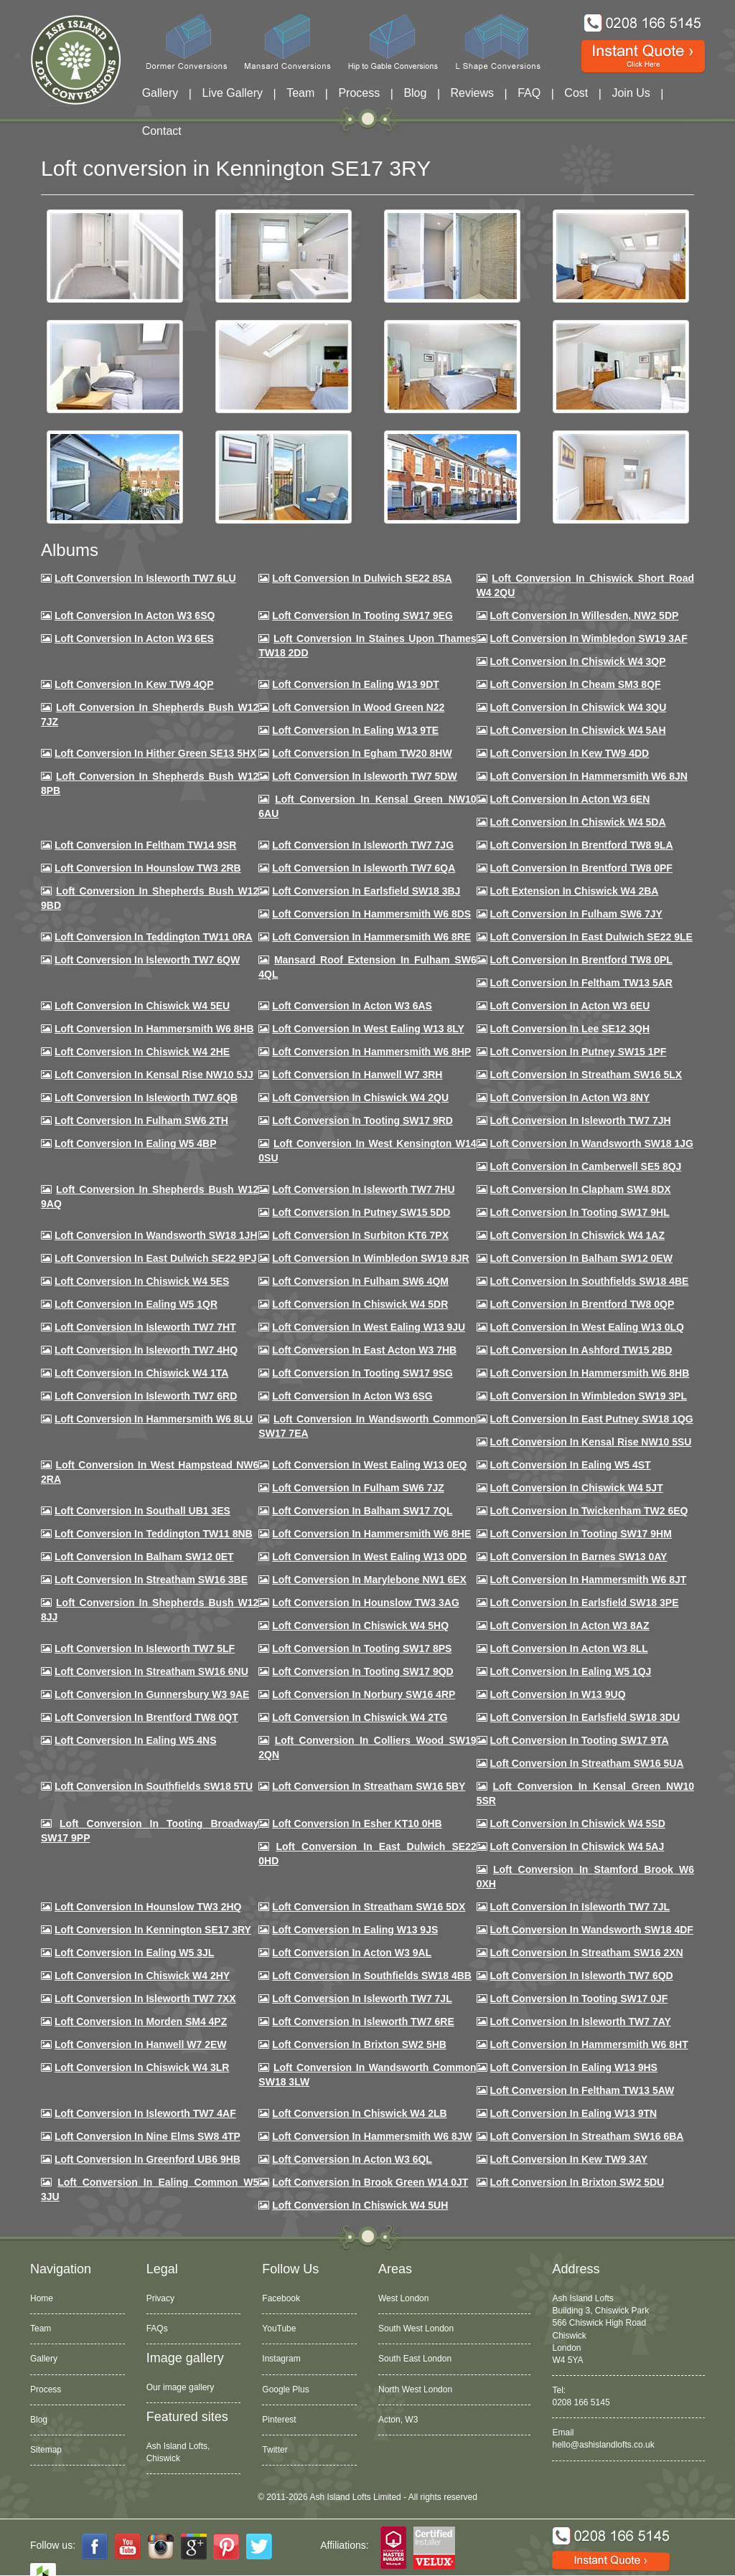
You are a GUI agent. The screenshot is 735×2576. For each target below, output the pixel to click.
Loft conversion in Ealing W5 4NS (136, 1740)
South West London (416, 2328)
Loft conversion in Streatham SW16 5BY (368, 1786)
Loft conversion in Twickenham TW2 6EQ (589, 1510)
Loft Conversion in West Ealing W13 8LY (368, 1028)
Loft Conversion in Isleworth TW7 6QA (363, 868)
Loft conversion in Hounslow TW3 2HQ (148, 1906)
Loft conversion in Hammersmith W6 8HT (589, 2044)
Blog (414, 93)
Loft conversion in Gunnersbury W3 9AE (152, 1694)
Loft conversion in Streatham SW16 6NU (151, 1671)
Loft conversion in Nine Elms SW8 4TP (147, 2136)
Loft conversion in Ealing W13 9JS (355, 1929)
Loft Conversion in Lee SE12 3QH (570, 1028)
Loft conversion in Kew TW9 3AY (569, 2159)
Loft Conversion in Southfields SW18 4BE (589, 1281)
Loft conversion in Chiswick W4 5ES (142, 1281)
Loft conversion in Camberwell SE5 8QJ (586, 1166)
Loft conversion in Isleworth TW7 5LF (145, 1648)
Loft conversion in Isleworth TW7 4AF (145, 2113)
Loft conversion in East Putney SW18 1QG (591, 1419)
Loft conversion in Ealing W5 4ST (570, 1465)
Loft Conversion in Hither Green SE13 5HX (156, 753)
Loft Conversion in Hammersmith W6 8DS (371, 914)
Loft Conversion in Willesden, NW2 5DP (584, 615)
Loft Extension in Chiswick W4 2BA (574, 891)
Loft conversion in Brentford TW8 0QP (582, 1304)
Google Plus (285, 2389)
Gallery (160, 93)
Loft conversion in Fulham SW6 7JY (576, 914)
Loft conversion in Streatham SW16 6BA (587, 2136)
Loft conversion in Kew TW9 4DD (570, 753)
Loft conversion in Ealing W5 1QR (136, 1304)
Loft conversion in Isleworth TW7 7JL (580, 1906)
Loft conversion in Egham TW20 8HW (361, 753)
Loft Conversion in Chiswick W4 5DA (578, 822)
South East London (414, 2359)
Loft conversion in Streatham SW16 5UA (587, 1763)
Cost (576, 93)
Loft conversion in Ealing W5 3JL (134, 1952)
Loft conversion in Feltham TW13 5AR (581, 983)
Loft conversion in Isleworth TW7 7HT (145, 1327)
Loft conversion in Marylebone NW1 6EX (369, 1579)
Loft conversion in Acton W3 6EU (570, 1005)
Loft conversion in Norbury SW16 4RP (363, 1694)
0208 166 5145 (580, 2402)
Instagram (281, 2359)
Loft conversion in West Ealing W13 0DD (369, 1556)
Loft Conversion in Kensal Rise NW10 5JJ (154, 1074)
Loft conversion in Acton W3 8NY (570, 1097)
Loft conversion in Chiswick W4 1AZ (577, 1235)
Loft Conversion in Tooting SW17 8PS (361, 1648)
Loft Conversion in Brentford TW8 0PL (581, 960)
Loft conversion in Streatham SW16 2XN (586, 1952)
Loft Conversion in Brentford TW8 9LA (581, 845)
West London (403, 2298)
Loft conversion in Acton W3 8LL (569, 1648)
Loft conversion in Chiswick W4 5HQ (360, 1625)
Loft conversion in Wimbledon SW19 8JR (370, 1258)
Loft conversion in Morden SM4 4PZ (141, 2021)
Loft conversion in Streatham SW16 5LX (586, 1074)
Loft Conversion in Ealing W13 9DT (355, 684)
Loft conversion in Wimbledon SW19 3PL (588, 1396)
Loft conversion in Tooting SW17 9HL (580, 1212)
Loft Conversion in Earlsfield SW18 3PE (584, 1602)
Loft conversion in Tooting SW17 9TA (579, 1740)
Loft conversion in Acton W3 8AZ (570, 1625)
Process (359, 93)
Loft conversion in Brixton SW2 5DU (577, 2182)
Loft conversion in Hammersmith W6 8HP (371, 1051)
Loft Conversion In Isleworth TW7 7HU (363, 1189)
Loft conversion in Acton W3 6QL (352, 2159)
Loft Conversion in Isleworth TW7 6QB (146, 1097)
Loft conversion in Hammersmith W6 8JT (588, 1579)
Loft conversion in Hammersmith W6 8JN (589, 776)
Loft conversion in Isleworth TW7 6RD (146, 1396)
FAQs (157, 2328)
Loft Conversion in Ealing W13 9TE (355, 730)
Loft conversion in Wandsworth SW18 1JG (591, 1143)
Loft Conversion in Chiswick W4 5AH (578, 730)
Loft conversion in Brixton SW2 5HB (359, 2044)
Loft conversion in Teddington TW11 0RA (154, 937)
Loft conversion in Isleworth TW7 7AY (580, 2021)
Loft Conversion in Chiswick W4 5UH (360, 2205)
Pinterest (279, 2420)
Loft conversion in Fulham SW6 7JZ (358, 1488)
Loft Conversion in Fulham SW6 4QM (360, 1281)
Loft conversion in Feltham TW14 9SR (146, 845)
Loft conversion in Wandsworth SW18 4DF (591, 1929)
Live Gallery (232, 93)
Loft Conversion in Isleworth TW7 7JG (363, 845)
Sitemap (46, 2450)
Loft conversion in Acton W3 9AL (351, 1952)
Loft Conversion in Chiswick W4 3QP (578, 661)
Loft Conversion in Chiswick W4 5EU (142, 1005)
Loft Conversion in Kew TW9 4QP (134, 684)
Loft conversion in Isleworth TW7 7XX (145, 1998)
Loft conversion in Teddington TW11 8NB (154, 1533)
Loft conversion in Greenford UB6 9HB (147, 2159)
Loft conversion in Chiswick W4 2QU (360, 1097)
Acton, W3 (398, 2420)
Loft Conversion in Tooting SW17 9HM (581, 1533)
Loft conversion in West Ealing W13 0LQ (587, 1327)
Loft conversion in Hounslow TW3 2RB (148, 868)
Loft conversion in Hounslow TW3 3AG (365, 1602)
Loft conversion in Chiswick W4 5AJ (577, 1846)
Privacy (160, 2298)
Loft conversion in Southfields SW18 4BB (372, 1975)
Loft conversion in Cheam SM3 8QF (575, 684)
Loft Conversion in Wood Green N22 (358, 707)
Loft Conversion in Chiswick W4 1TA (141, 1373)
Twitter (274, 2450)
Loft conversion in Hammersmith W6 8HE (371, 1533)
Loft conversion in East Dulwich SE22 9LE (591, 937)
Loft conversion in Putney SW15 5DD (361, 1212)
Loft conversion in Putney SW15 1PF (578, 1051)
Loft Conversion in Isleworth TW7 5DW (364, 776)
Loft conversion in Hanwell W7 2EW (141, 2044)
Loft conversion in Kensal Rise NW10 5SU (591, 1442)
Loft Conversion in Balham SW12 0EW (581, 1258)
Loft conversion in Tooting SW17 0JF (579, 1998)
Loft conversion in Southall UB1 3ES (142, 1510)
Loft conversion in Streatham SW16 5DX (368, 1906)
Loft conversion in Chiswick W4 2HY (142, 1975)
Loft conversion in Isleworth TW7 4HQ (146, 1350)
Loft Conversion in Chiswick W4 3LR (142, 2067)
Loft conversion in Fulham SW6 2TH (141, 1120)
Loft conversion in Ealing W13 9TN (573, 2113)
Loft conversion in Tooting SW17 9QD (363, 1671)
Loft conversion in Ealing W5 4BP (136, 1143)
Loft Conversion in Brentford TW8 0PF (581, 868)
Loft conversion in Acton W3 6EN (570, 799)
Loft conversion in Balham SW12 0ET (144, 1556)
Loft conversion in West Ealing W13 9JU (368, 1327)
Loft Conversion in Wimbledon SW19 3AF (589, 638)
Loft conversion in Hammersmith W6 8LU (154, 1419)
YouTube (279, 2328)
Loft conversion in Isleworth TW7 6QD (581, 1975)
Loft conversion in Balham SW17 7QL (362, 1510)
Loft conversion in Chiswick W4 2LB (359, 2113)
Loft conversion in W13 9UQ (558, 1694)
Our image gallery (180, 2387)
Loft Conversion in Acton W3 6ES (134, 638)
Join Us (631, 93)
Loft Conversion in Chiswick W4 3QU (578, 707)
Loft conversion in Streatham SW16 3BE (151, 1579)
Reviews (472, 93)
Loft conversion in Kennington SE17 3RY (153, 1929)
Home (41, 2298)
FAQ (529, 93)
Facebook (281, 2298)
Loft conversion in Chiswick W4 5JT (576, 1488)
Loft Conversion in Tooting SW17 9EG (362, 615)
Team (300, 93)
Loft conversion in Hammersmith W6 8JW (372, 2136)
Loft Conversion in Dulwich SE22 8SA (361, 578)
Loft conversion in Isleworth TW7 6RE (363, 2021)
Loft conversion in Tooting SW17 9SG (362, 1373)
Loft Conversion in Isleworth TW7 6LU (145, 578)
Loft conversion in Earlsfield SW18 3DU (585, 1717)
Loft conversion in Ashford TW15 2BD (581, 1350)
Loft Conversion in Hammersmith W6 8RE (371, 937)
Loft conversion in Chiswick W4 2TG (359, 1717)
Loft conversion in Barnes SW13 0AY (579, 1556)
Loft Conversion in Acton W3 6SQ (135, 615)
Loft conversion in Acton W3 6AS (352, 1005)
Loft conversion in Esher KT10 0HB (356, 1823)
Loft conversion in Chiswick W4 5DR (360, 1304)
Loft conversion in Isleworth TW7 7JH (580, 1120)
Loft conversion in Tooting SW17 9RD (362, 1120)
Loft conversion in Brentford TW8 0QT (146, 1717)
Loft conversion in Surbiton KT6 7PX (360, 1235)
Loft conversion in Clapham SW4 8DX (580, 1189)
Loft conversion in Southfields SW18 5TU (154, 1786)
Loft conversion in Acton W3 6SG (352, 1396)
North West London (415, 2389)
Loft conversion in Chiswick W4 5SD (577, 1823)
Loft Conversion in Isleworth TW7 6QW (147, 960)
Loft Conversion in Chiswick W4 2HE (142, 1051)
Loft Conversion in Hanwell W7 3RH (357, 1074)
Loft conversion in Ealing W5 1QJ (571, 1671)
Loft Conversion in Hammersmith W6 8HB (154, 1028)
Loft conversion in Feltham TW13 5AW (582, 2090)
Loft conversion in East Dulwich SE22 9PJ (156, 1258)
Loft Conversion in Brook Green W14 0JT (370, 2182)
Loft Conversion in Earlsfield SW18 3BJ (366, 891)
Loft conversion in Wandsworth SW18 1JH (156, 1235)
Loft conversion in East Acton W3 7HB (364, 1350)
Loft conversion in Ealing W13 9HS (573, 2067)
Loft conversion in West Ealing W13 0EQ (369, 1465)
